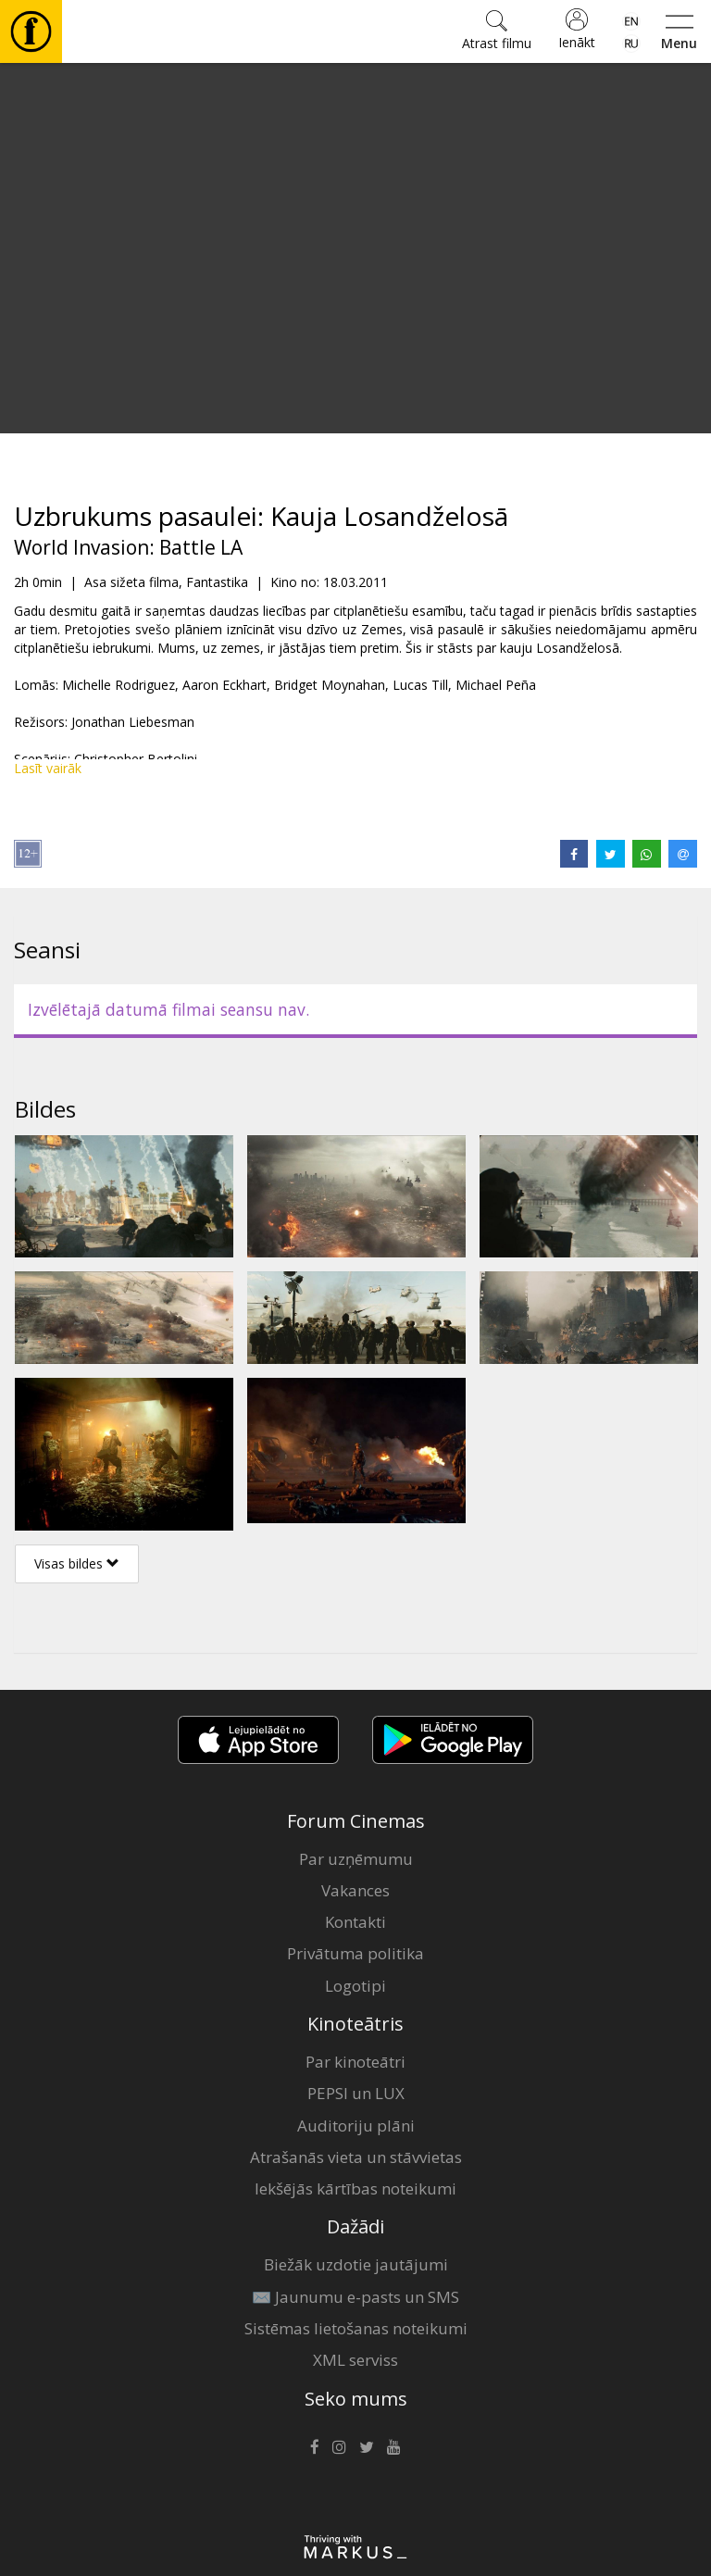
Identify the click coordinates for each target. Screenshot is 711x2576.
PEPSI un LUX (356, 2093)
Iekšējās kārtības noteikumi (355, 2188)
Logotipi (355, 1985)
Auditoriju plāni (356, 2125)
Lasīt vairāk (47, 768)
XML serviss (355, 2359)
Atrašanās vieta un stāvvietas (356, 2157)
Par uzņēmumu (356, 1858)
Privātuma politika (355, 1953)
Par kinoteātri (355, 2061)
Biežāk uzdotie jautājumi (356, 2264)
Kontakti (355, 1921)
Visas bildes (76, 1563)
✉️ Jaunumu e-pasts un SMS (355, 2296)
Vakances (355, 1890)
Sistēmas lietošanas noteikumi (356, 2328)
